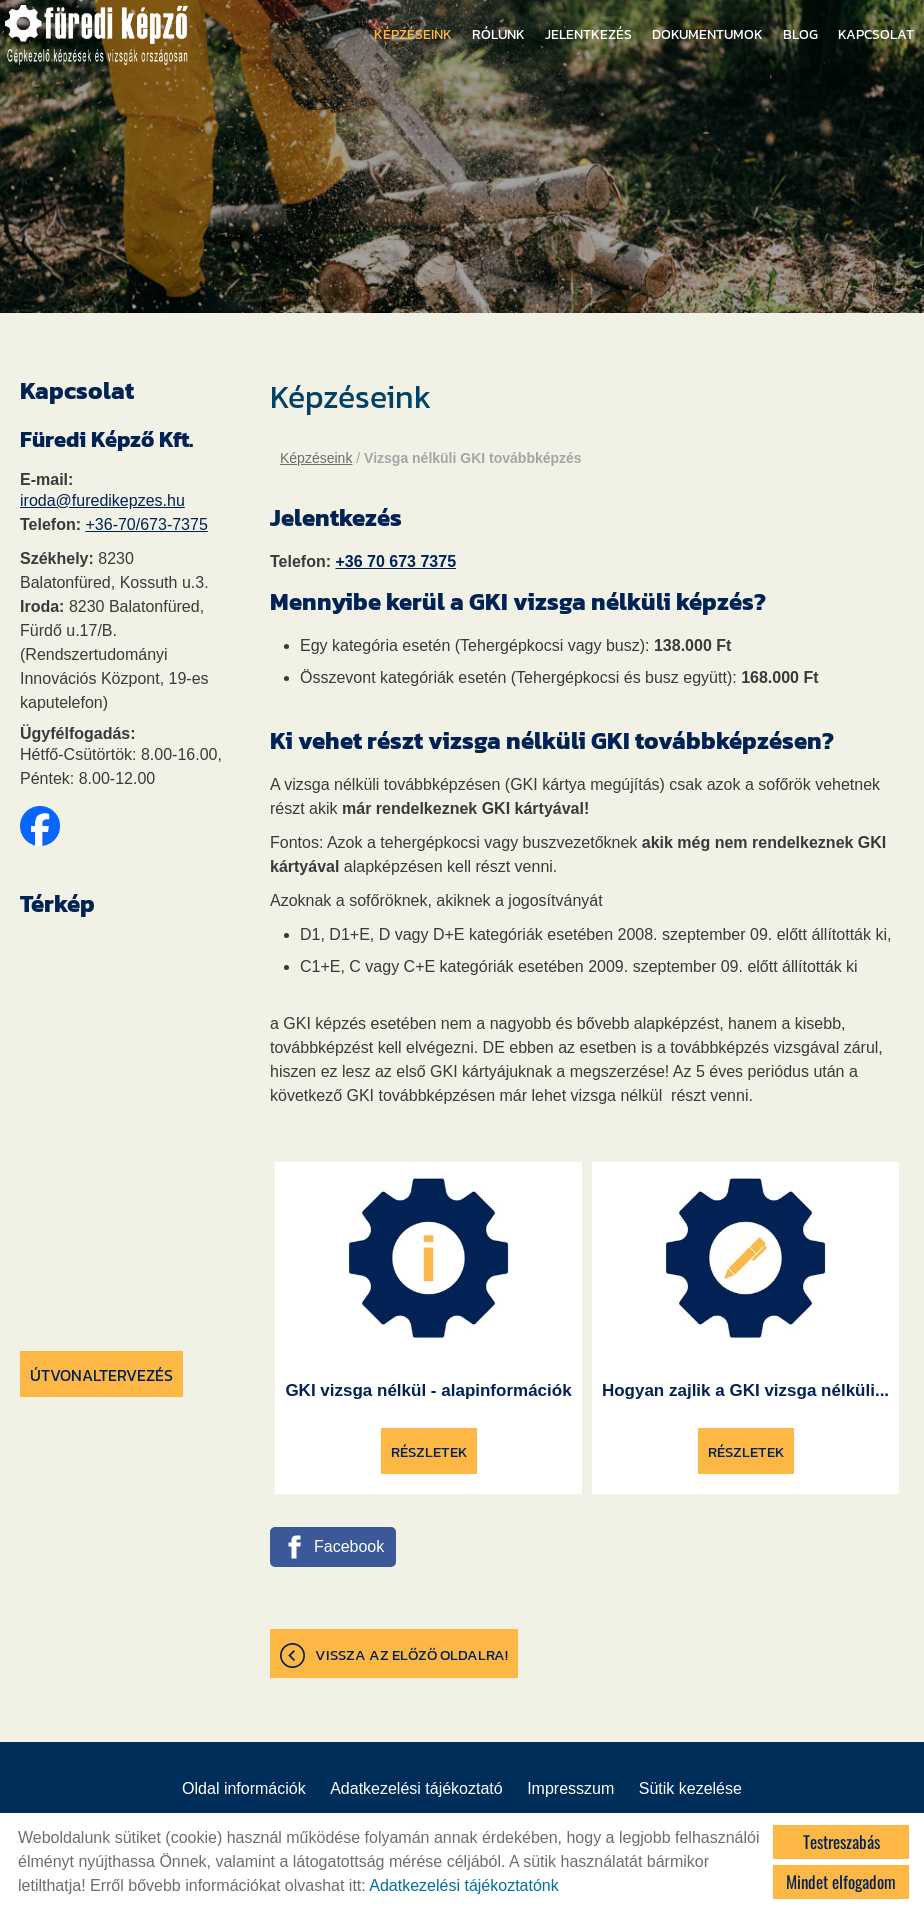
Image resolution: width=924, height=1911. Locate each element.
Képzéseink (413, 34)
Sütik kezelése (690, 1788)
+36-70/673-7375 (146, 524)
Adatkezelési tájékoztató (416, 1788)
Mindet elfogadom (841, 1881)
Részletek (429, 1451)
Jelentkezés (588, 34)
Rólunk (498, 34)
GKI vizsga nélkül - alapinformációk (428, 1390)
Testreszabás (841, 1841)
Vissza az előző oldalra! (411, 1654)
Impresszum (570, 1788)
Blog (800, 34)
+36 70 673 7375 (395, 561)
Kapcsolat (876, 34)
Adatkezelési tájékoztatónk (463, 1885)
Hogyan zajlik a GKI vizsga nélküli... (745, 1390)
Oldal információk (244, 1788)
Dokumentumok (707, 34)
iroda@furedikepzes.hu (102, 500)
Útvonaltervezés (101, 1375)
